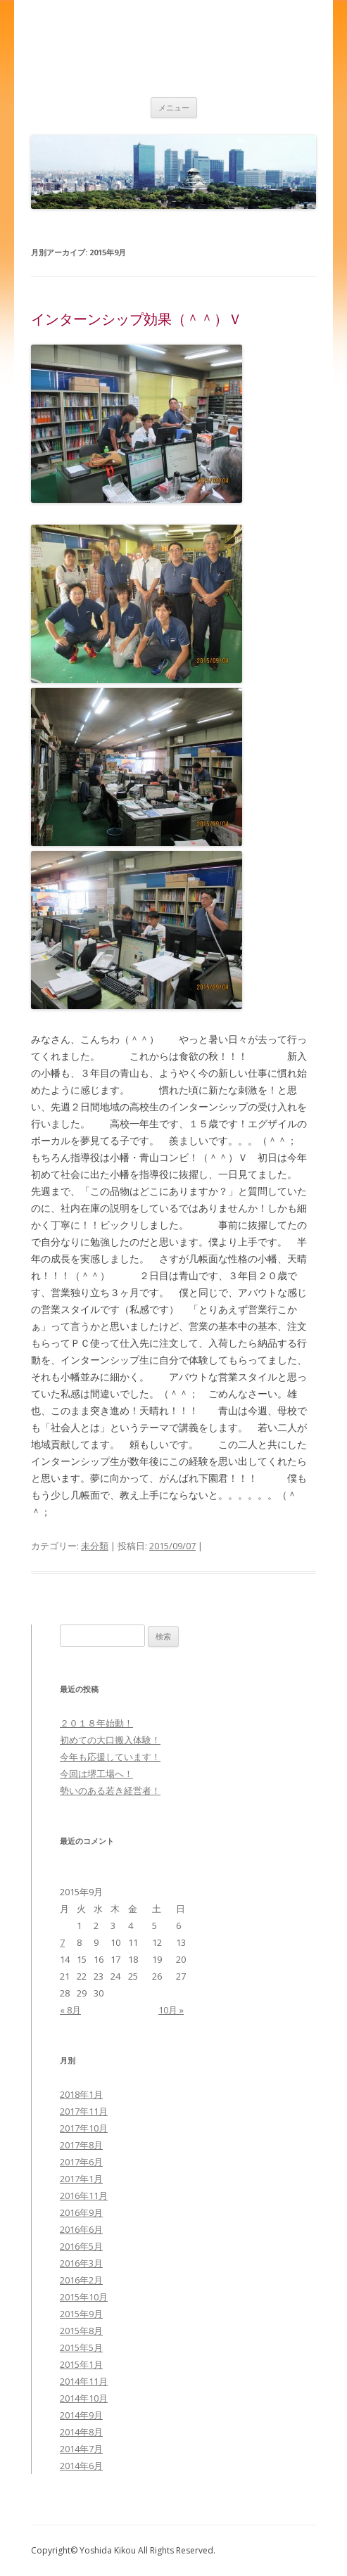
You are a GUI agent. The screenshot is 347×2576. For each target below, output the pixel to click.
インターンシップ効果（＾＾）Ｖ (136, 318)
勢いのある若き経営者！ (110, 1790)
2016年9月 (81, 2212)
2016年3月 (81, 2263)
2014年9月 (81, 2415)
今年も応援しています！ (110, 1756)
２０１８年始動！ (96, 1723)
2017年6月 (81, 2161)
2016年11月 (84, 2195)
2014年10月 (84, 2398)
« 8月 (70, 2010)
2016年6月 (81, 2229)
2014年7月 (81, 2448)
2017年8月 (81, 2145)
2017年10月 (84, 2128)
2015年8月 (81, 2330)
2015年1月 (81, 2364)
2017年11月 (84, 2111)
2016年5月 (81, 2246)
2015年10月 (84, 2296)
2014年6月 (81, 2465)
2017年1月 (81, 2178)
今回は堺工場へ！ (96, 1773)
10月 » (171, 2010)
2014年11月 (84, 2381)
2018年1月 (81, 2094)
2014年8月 (81, 2432)
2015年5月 (81, 2347)
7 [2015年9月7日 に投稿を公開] (62, 1942)
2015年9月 (81, 2313)
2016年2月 (81, 2280)
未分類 (94, 1545)
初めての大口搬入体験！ (110, 1740)
